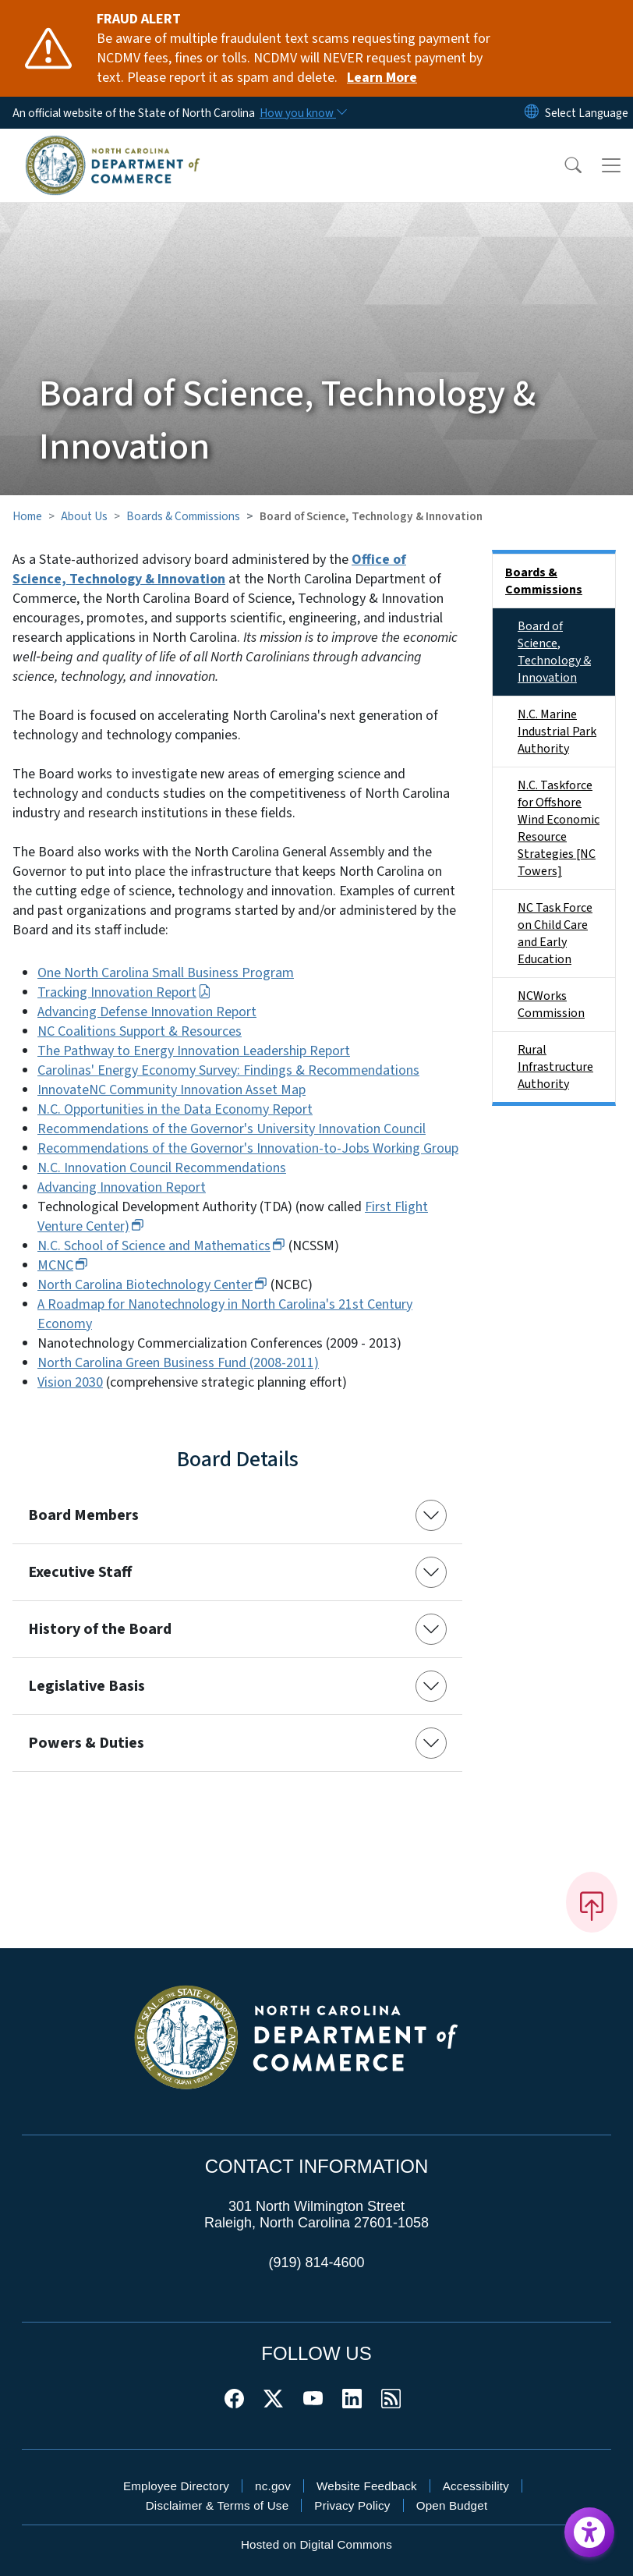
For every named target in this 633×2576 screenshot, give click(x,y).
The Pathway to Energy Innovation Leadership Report (193, 1051)
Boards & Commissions (183, 516)
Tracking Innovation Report (124, 992)
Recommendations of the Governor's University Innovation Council (231, 1129)
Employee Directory (176, 2486)
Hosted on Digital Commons (316, 2544)
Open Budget (452, 2505)
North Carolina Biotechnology (152, 1285)
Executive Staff (80, 1572)
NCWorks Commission (551, 1004)
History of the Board (100, 1629)
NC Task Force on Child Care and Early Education (555, 933)
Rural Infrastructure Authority (555, 1067)
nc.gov (273, 2486)
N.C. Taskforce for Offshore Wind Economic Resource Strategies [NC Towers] (558, 828)
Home (27, 516)
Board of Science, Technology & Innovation (554, 652)
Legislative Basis (86, 1686)
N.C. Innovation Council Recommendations (161, 1168)
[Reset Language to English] (532, 112)
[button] (563, 165)
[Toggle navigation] (611, 165)
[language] (586, 113)
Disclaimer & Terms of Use (217, 2505)
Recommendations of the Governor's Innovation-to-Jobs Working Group (247, 1148)
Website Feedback (366, 2486)
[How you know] (302, 113)
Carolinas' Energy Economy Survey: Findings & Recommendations (228, 1070)
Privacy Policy (352, 2505)
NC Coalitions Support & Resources (139, 1031)
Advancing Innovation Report (121, 1187)
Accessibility (476, 2486)
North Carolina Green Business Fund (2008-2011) (178, 1363)
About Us (84, 516)
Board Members (83, 1515)
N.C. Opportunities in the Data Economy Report (175, 1109)
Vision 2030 (70, 1382)
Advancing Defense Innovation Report (146, 1012)
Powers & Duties (86, 1743)
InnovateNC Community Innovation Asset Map (171, 1090)
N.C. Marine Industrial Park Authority (557, 731)
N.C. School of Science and (161, 1246)
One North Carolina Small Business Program (165, 973)
